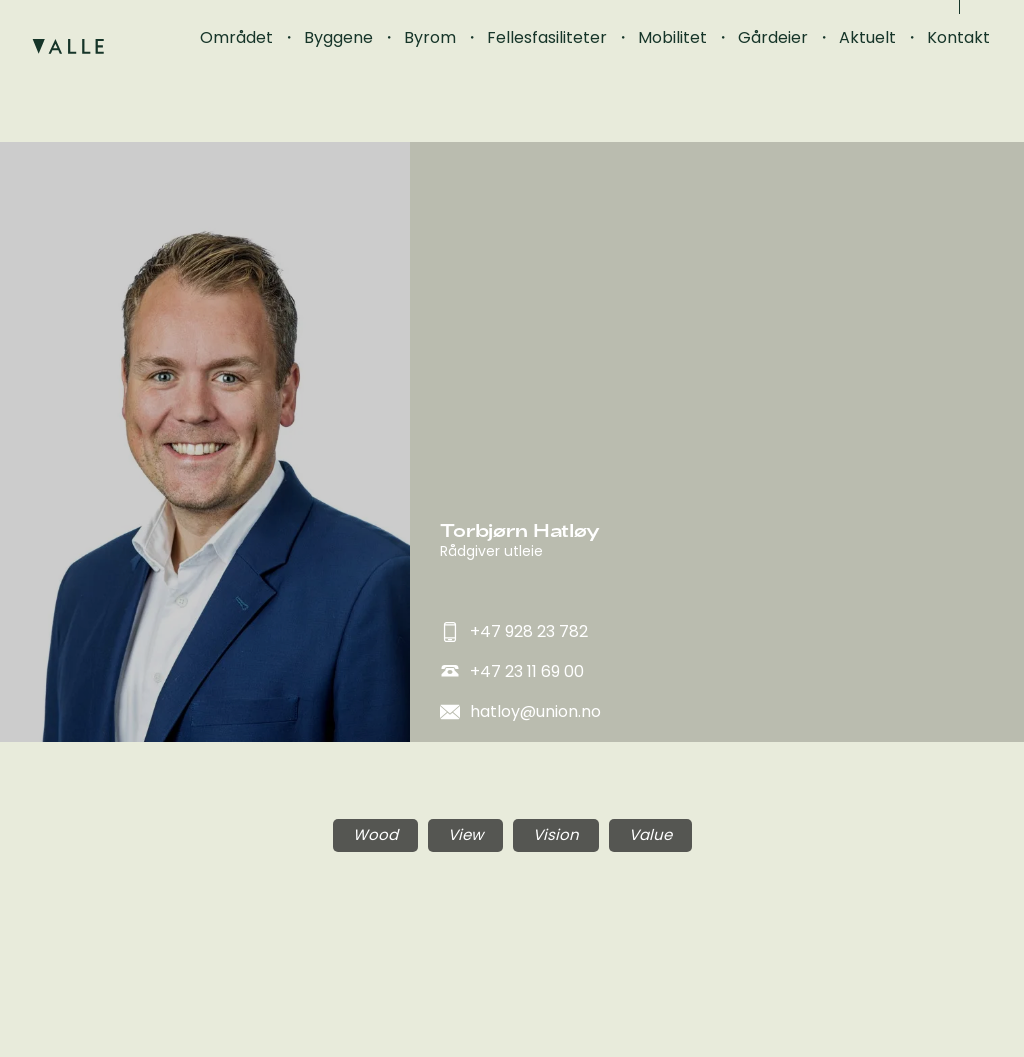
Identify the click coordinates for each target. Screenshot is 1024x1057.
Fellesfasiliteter (547, 37)
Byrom (430, 37)
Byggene (338, 37)
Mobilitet (672, 37)
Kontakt (958, 37)
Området (236, 37)
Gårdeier (773, 37)
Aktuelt (867, 37)
